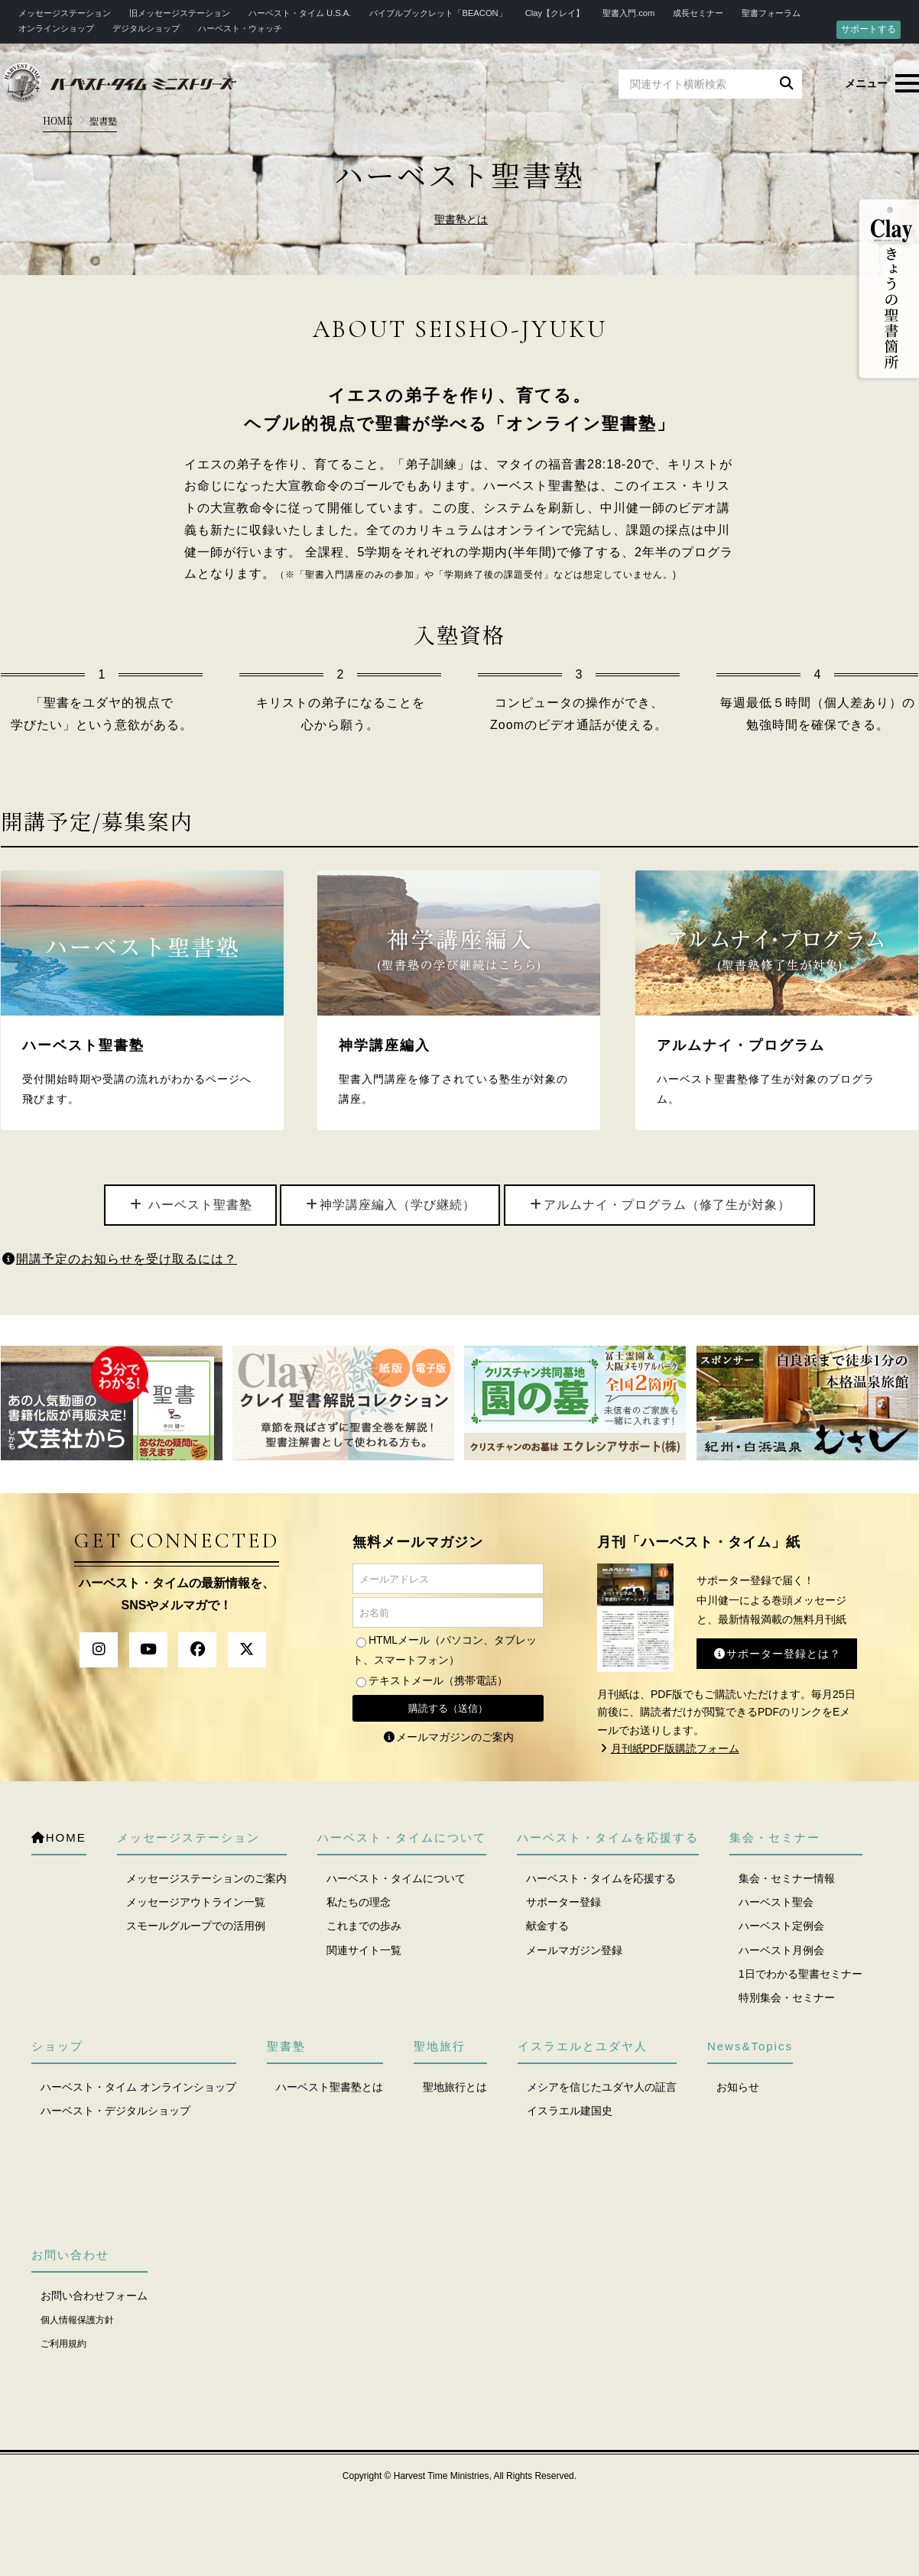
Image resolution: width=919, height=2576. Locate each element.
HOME (58, 120)
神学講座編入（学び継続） (390, 1204)
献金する (547, 1926)
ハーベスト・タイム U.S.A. (299, 13)
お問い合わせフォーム (94, 2295)
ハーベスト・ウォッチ (240, 28)
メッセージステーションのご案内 (206, 1878)
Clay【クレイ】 (554, 13)
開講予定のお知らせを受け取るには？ (119, 1258)
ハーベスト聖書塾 (190, 1204)
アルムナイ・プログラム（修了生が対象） (659, 1204)
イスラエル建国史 (569, 2111)
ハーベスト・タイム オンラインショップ (138, 2087)
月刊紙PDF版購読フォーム (668, 1748)
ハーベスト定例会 (781, 1926)
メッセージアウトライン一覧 (195, 1902)
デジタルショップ (146, 28)
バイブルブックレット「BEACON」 (437, 13)
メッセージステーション (64, 13)
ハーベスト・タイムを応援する (601, 1878)
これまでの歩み (363, 1926)
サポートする (868, 29)
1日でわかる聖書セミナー (800, 1974)
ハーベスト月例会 (781, 1950)
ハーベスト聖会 (776, 1902)
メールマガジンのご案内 (448, 1737)
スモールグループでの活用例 (195, 1926)
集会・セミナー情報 (787, 1878)
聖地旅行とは (455, 2087)
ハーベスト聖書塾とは (329, 2087)
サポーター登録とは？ (777, 1654)
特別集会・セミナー (787, 1997)
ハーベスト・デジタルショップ (115, 2111)
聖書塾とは (461, 219)
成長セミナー (698, 13)
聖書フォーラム (771, 13)
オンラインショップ (56, 28)
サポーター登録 (563, 1902)
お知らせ (737, 2087)
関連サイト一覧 (363, 1950)
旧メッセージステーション (179, 13)
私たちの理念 (358, 1902)
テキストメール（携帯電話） (438, 1680)
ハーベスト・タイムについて (396, 1878)
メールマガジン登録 (574, 1950)
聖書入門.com (628, 13)
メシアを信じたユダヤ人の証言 (602, 2087)
